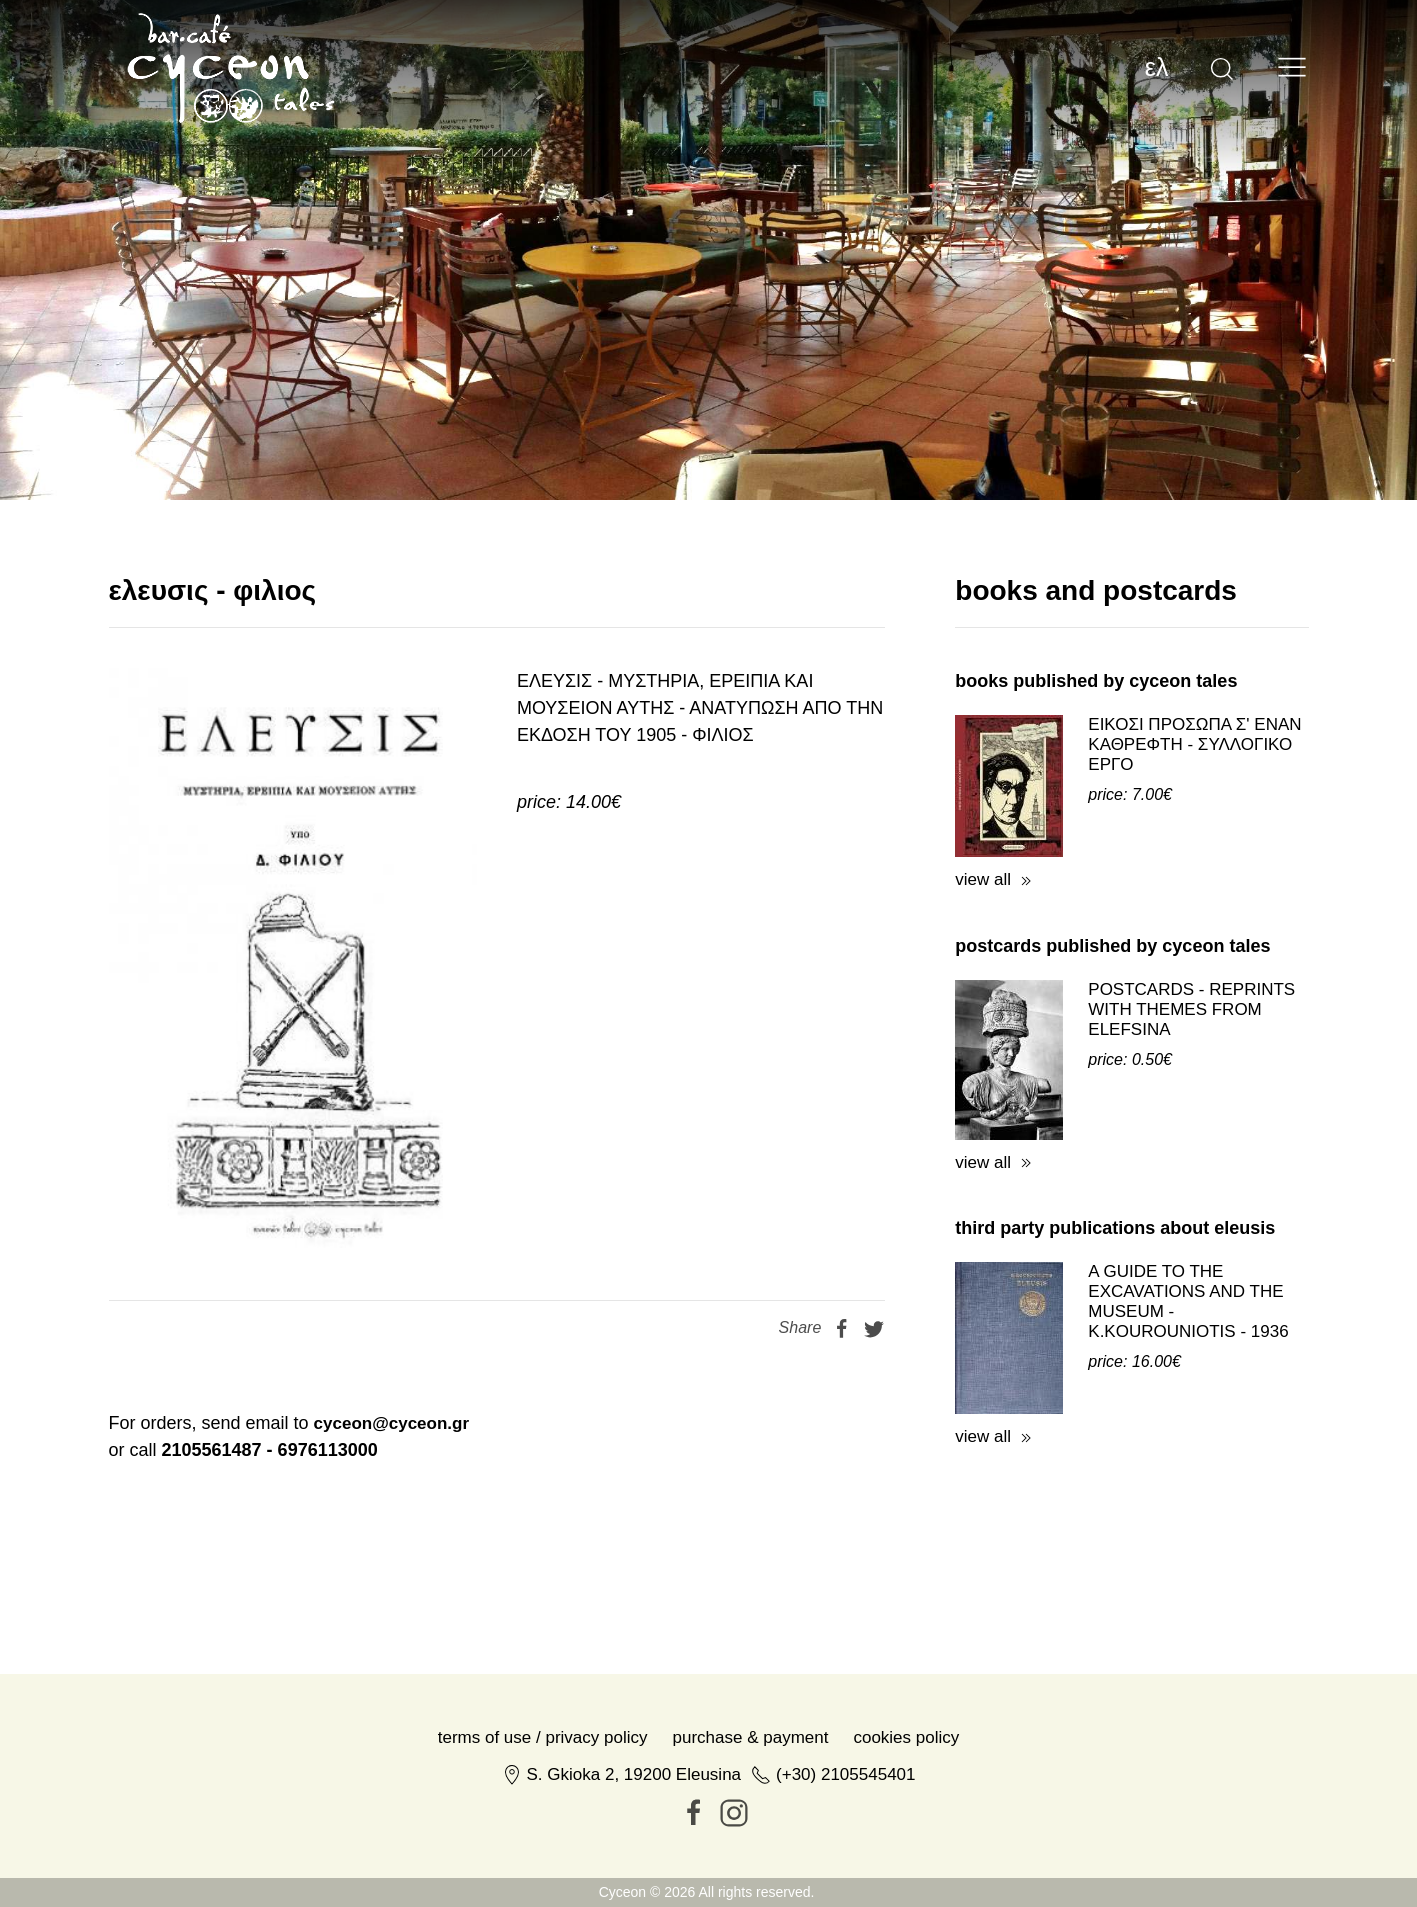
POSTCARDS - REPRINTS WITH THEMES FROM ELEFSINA (1191, 1009)
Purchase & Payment (751, 1737)
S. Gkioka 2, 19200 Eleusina (634, 1774)
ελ (1157, 67)
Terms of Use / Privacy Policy (543, 1737)
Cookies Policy (906, 1737)
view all (983, 879)
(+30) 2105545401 (845, 1774)
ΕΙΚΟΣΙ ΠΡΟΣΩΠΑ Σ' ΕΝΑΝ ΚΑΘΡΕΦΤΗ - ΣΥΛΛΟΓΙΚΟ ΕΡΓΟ (1194, 744)
